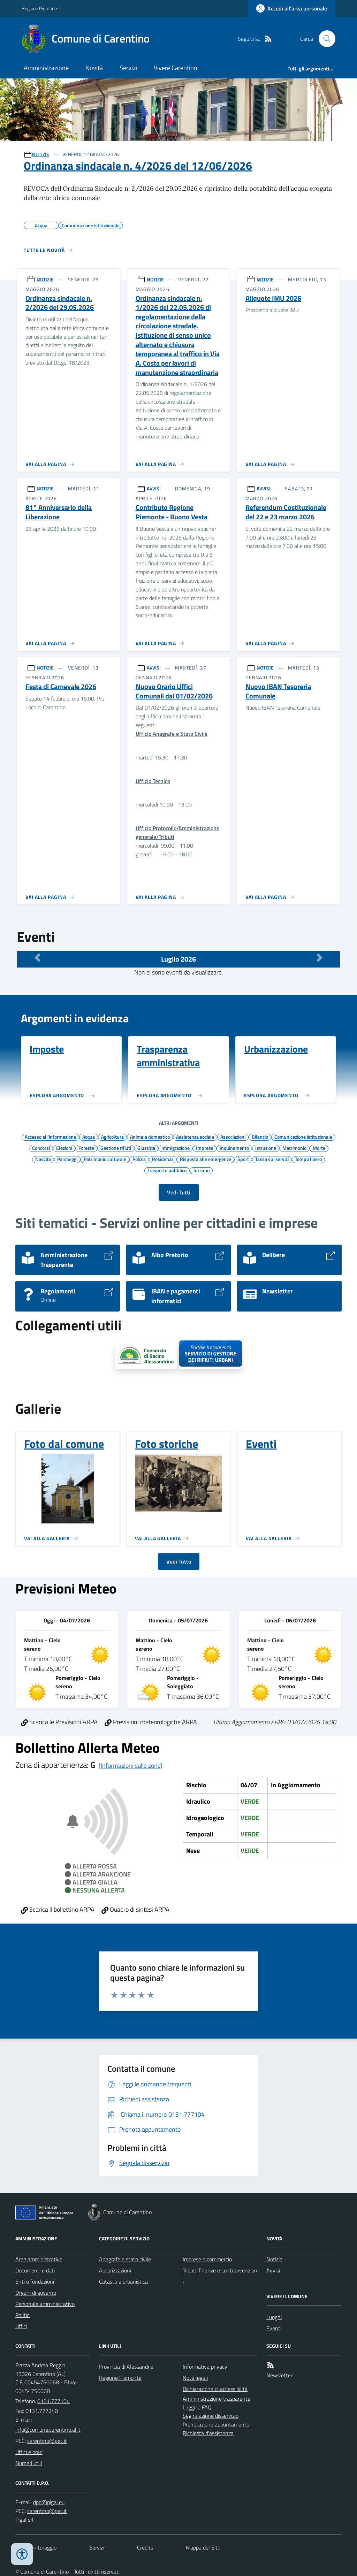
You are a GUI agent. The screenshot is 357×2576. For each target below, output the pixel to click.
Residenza (163, 1159)
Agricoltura (112, 1136)
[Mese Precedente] (37, 957)
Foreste (86, 1148)
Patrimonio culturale (105, 1159)
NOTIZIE (40, 154)
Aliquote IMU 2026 (273, 298)
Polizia (139, 1159)
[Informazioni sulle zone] (130, 1765)
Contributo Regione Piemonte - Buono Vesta (171, 512)
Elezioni (64, 1148)
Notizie (274, 2259)
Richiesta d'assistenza (208, 2433)
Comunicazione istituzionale (303, 1136)
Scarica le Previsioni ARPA (59, 1722)
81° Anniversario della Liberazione (58, 512)
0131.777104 (53, 2401)
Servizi (128, 67)
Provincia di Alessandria (126, 2366)
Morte (319, 1148)
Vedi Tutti (178, 1192)
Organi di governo (35, 2292)
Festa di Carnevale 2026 (60, 686)
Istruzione (265, 1148)
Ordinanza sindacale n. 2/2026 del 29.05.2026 (59, 303)
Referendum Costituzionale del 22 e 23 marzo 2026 (285, 512)
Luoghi (274, 2317)
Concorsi (41, 1148)
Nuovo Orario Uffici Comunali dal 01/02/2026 (174, 691)
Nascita (43, 1159)
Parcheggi (67, 1159)
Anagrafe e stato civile (125, 2259)
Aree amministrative (38, 2259)
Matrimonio (294, 1148)
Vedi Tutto (178, 1561)
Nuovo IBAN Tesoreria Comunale (278, 691)
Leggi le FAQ (197, 2407)
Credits (145, 2547)
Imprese (204, 1148)
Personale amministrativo (45, 2304)
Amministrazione (46, 67)
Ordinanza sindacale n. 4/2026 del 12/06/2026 (138, 165)
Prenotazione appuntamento (216, 2424)
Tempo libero (308, 1159)
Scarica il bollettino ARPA (57, 1909)
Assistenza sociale (195, 1136)
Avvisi (273, 2270)
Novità (94, 67)
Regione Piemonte (40, 8)
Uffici (21, 2326)
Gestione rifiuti (115, 1148)
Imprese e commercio (207, 2259)
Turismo (201, 1170)
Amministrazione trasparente (216, 2398)
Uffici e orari (29, 2452)
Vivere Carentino (175, 67)
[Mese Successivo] (319, 957)
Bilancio (260, 1136)
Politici (22, 2315)
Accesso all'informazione (50, 1136)
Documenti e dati (35, 2270)
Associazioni (232, 1136)
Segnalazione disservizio (210, 2415)
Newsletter (279, 2375)
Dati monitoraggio (35, 2547)
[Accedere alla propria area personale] (291, 8)
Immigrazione (175, 1148)
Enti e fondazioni (34, 2281)
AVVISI (154, 488)
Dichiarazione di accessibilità (215, 2389)
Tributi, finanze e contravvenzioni (220, 2276)
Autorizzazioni (115, 2270)
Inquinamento (234, 1148)
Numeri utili (28, 2463)
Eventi (273, 2328)
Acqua (88, 1136)
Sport (243, 1159)
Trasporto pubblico (167, 1170)
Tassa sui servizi (272, 1159)
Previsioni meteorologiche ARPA (151, 1722)
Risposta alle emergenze (205, 1159)
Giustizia (146, 1148)
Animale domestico (150, 1136)
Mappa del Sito (203, 2547)
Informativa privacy (205, 2366)
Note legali (195, 2378)
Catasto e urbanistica (123, 2281)
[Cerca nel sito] (324, 38)
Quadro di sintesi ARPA (135, 1909)
